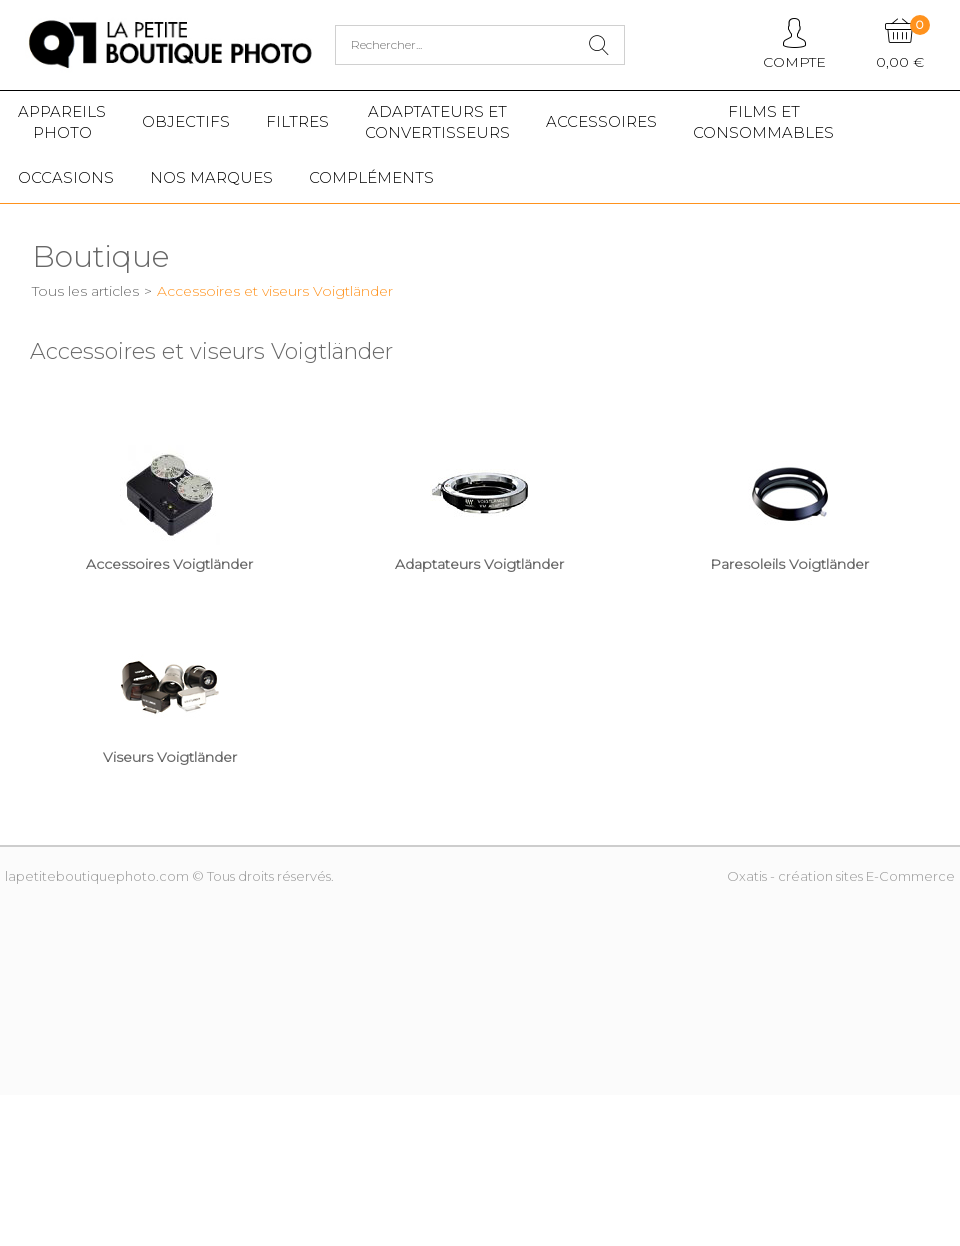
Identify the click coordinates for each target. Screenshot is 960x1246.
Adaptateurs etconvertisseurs (437, 122)
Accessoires (601, 121)
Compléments (371, 177)
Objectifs (186, 121)
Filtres (297, 121)
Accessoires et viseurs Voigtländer (275, 291)
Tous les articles (85, 291)
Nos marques (211, 177)
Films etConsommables (763, 122)
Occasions (66, 177)
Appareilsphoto (62, 122)
